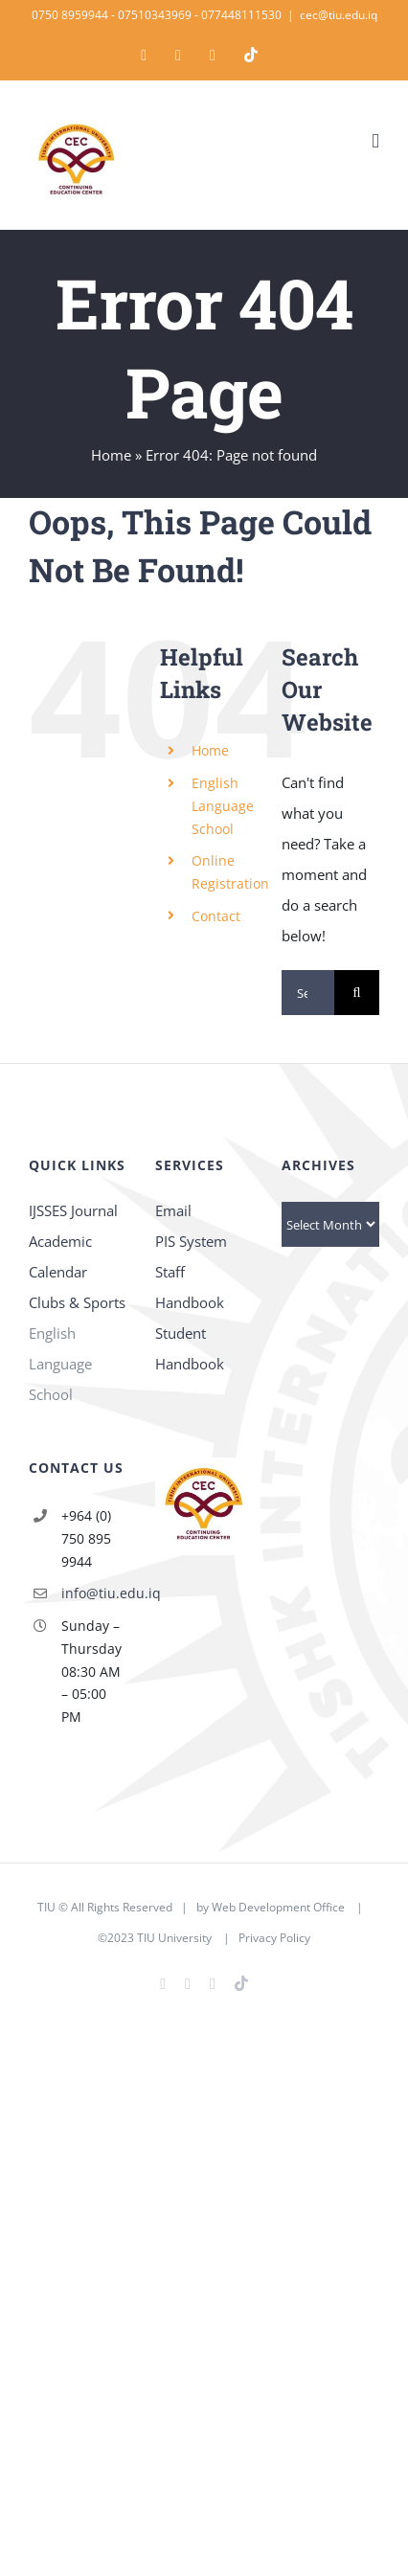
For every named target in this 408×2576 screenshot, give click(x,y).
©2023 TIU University (155, 1938)
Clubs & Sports (77, 1302)
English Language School (223, 806)
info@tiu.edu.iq (93, 1593)
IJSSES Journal (73, 1210)
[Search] (356, 992)
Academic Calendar (60, 1256)
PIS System (191, 1241)
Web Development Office (278, 1907)
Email (173, 1210)
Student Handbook (189, 1348)
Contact (216, 916)
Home (111, 454)
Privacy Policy (274, 1938)
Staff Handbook (189, 1287)
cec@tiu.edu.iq (338, 15)
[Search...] (308, 992)
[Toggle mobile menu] (375, 141)
